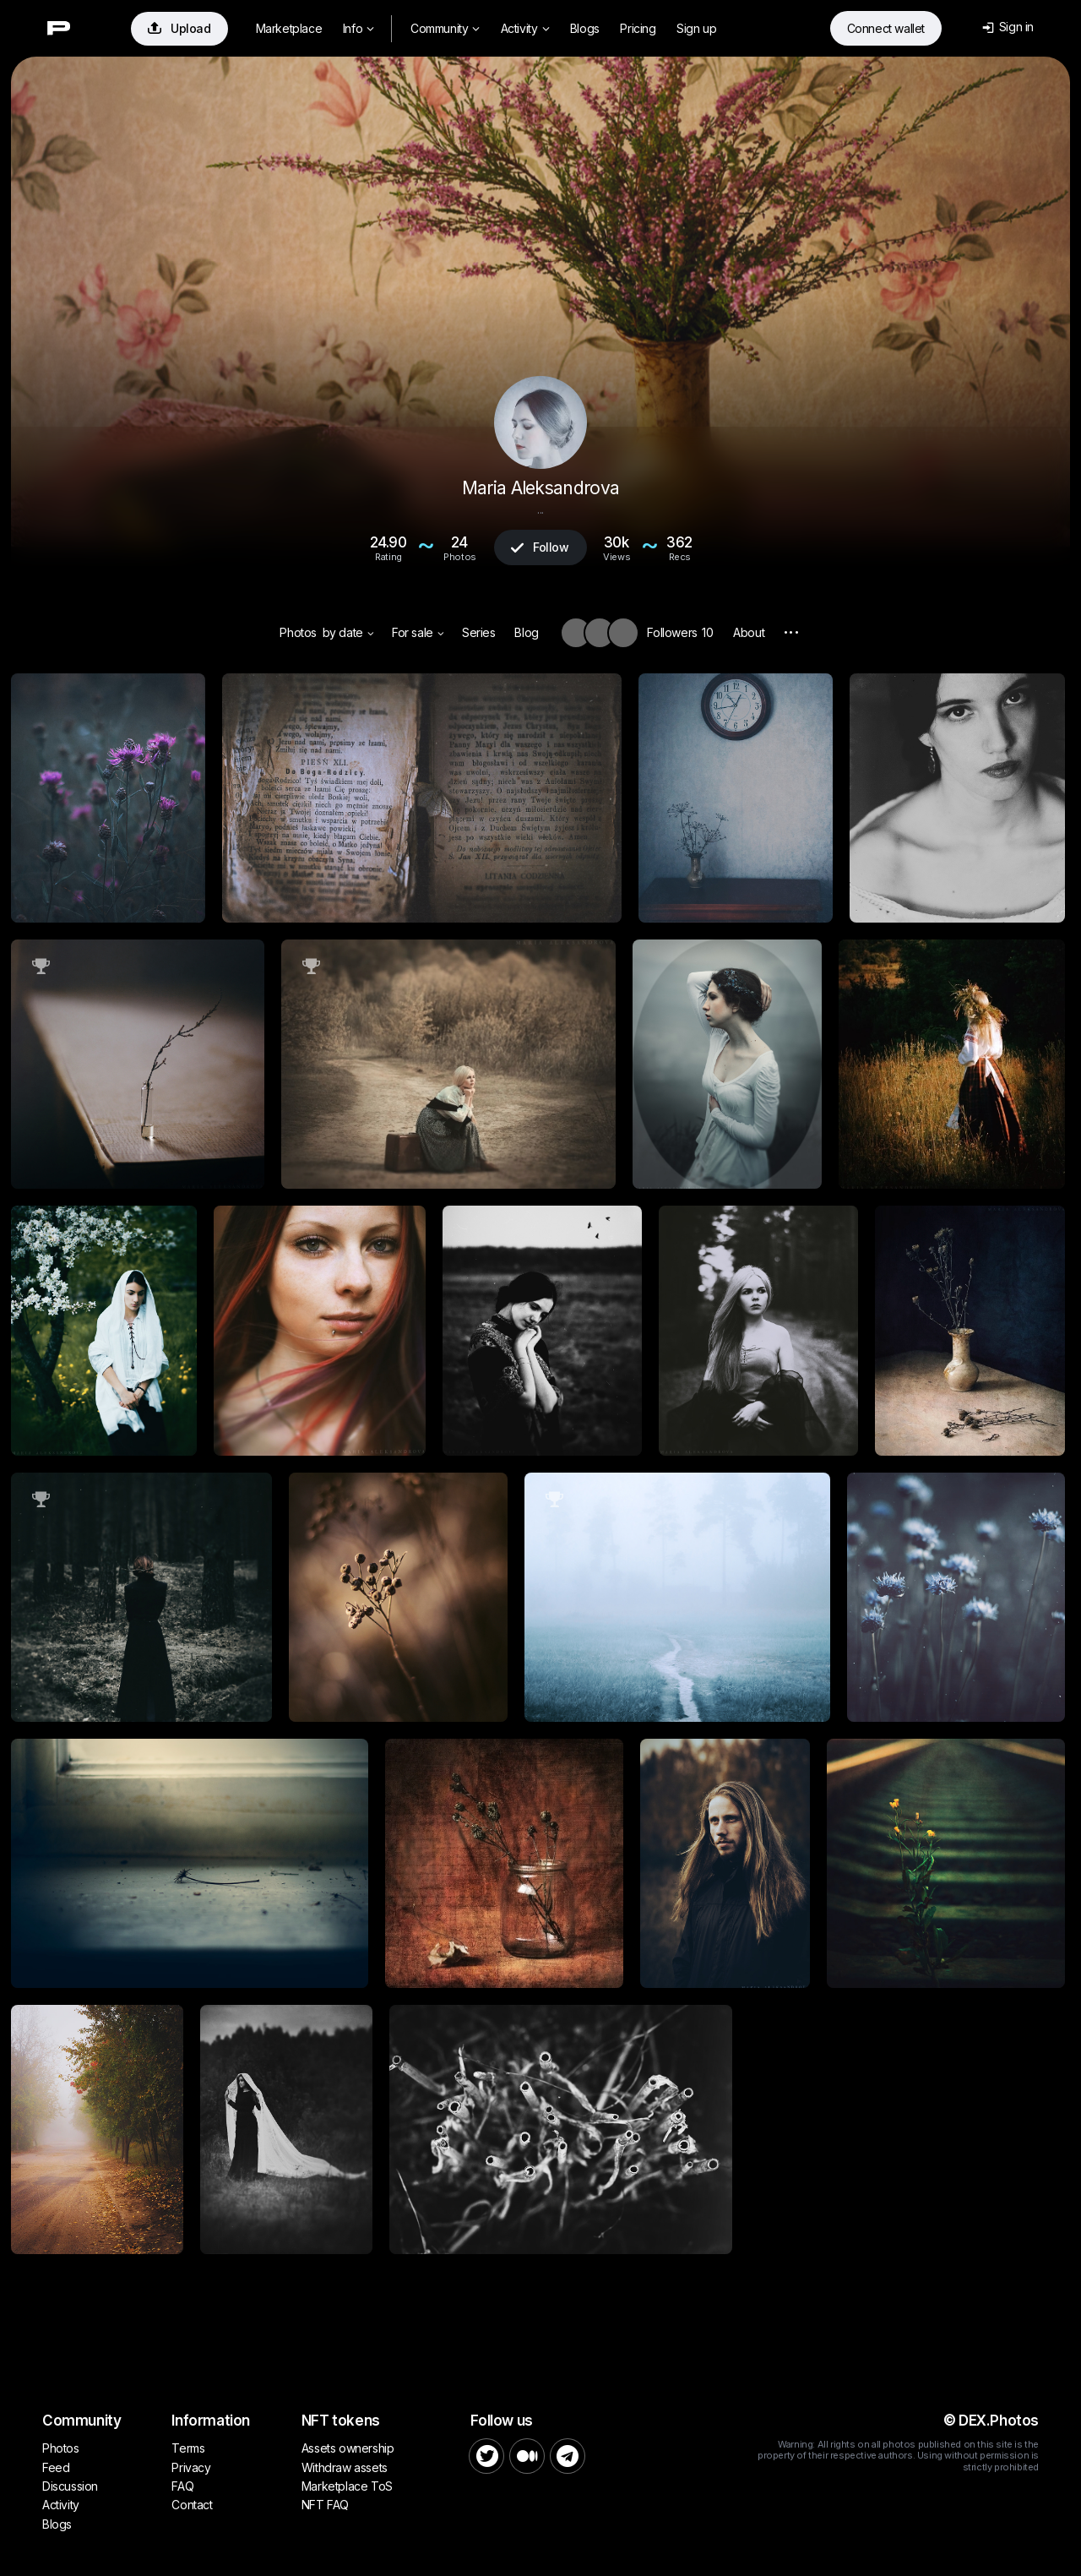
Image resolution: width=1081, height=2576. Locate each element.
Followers (680, 632)
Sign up (696, 28)
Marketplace (289, 28)
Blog (526, 632)
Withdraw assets (344, 2467)
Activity (525, 28)
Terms (187, 2448)
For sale (417, 632)
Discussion (70, 2486)
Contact (191, 2504)
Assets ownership (347, 2448)
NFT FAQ (325, 2504)
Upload (179, 28)
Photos (298, 632)
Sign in (1008, 26)
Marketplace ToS (347, 2486)
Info (358, 28)
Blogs (585, 28)
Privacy (190, 2467)
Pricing (637, 28)
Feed (55, 2467)
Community (445, 28)
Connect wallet (886, 28)
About (748, 632)
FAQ (182, 2486)
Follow (539, 547)
